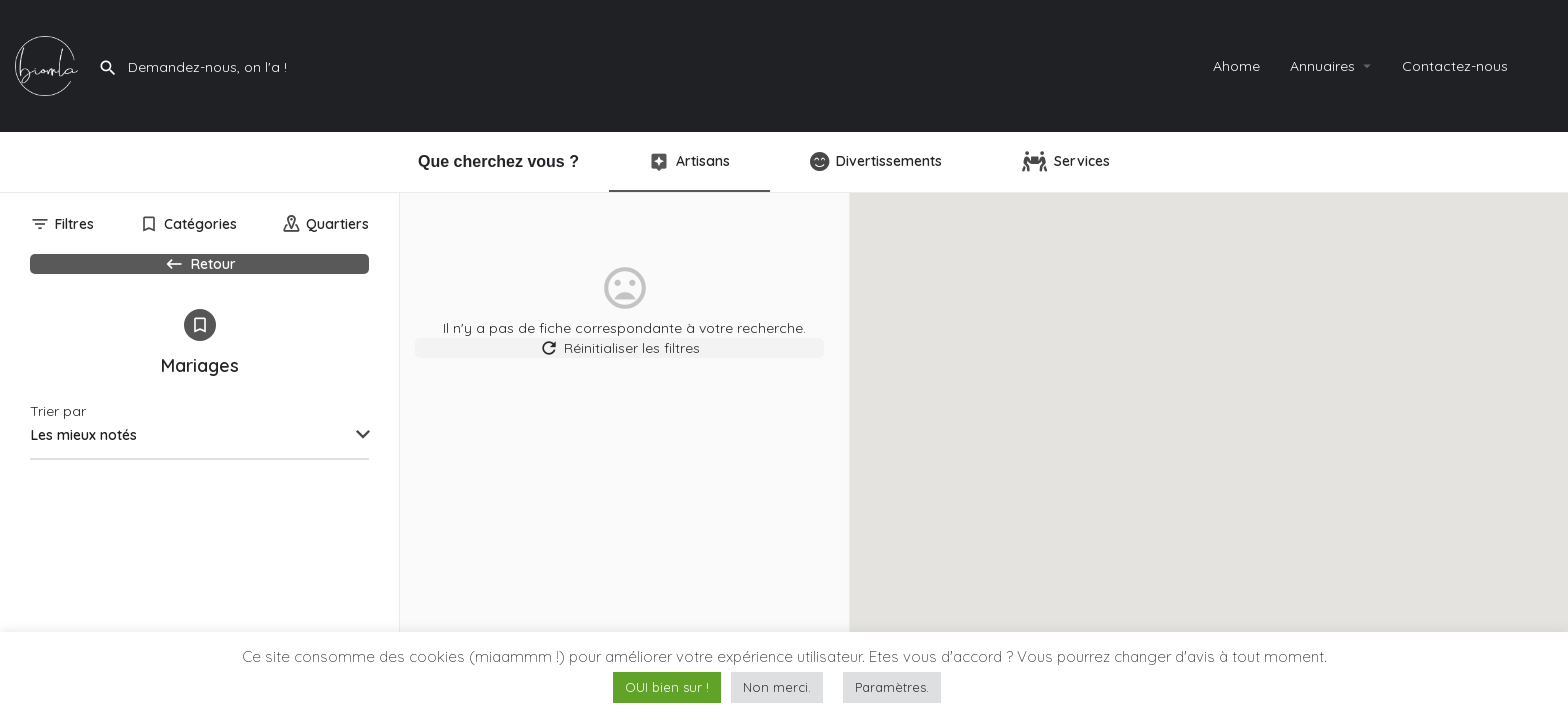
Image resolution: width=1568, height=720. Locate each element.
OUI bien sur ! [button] (667, 687)
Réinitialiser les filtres (624, 358)
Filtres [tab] (74, 224)
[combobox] (199, 471)
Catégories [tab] (200, 224)
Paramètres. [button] (892, 687)
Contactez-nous (1455, 66)
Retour (199, 274)
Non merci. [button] (777, 687)
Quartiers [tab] (337, 224)
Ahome (1236, 66)
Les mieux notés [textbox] (84, 470)
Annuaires (1322, 66)
